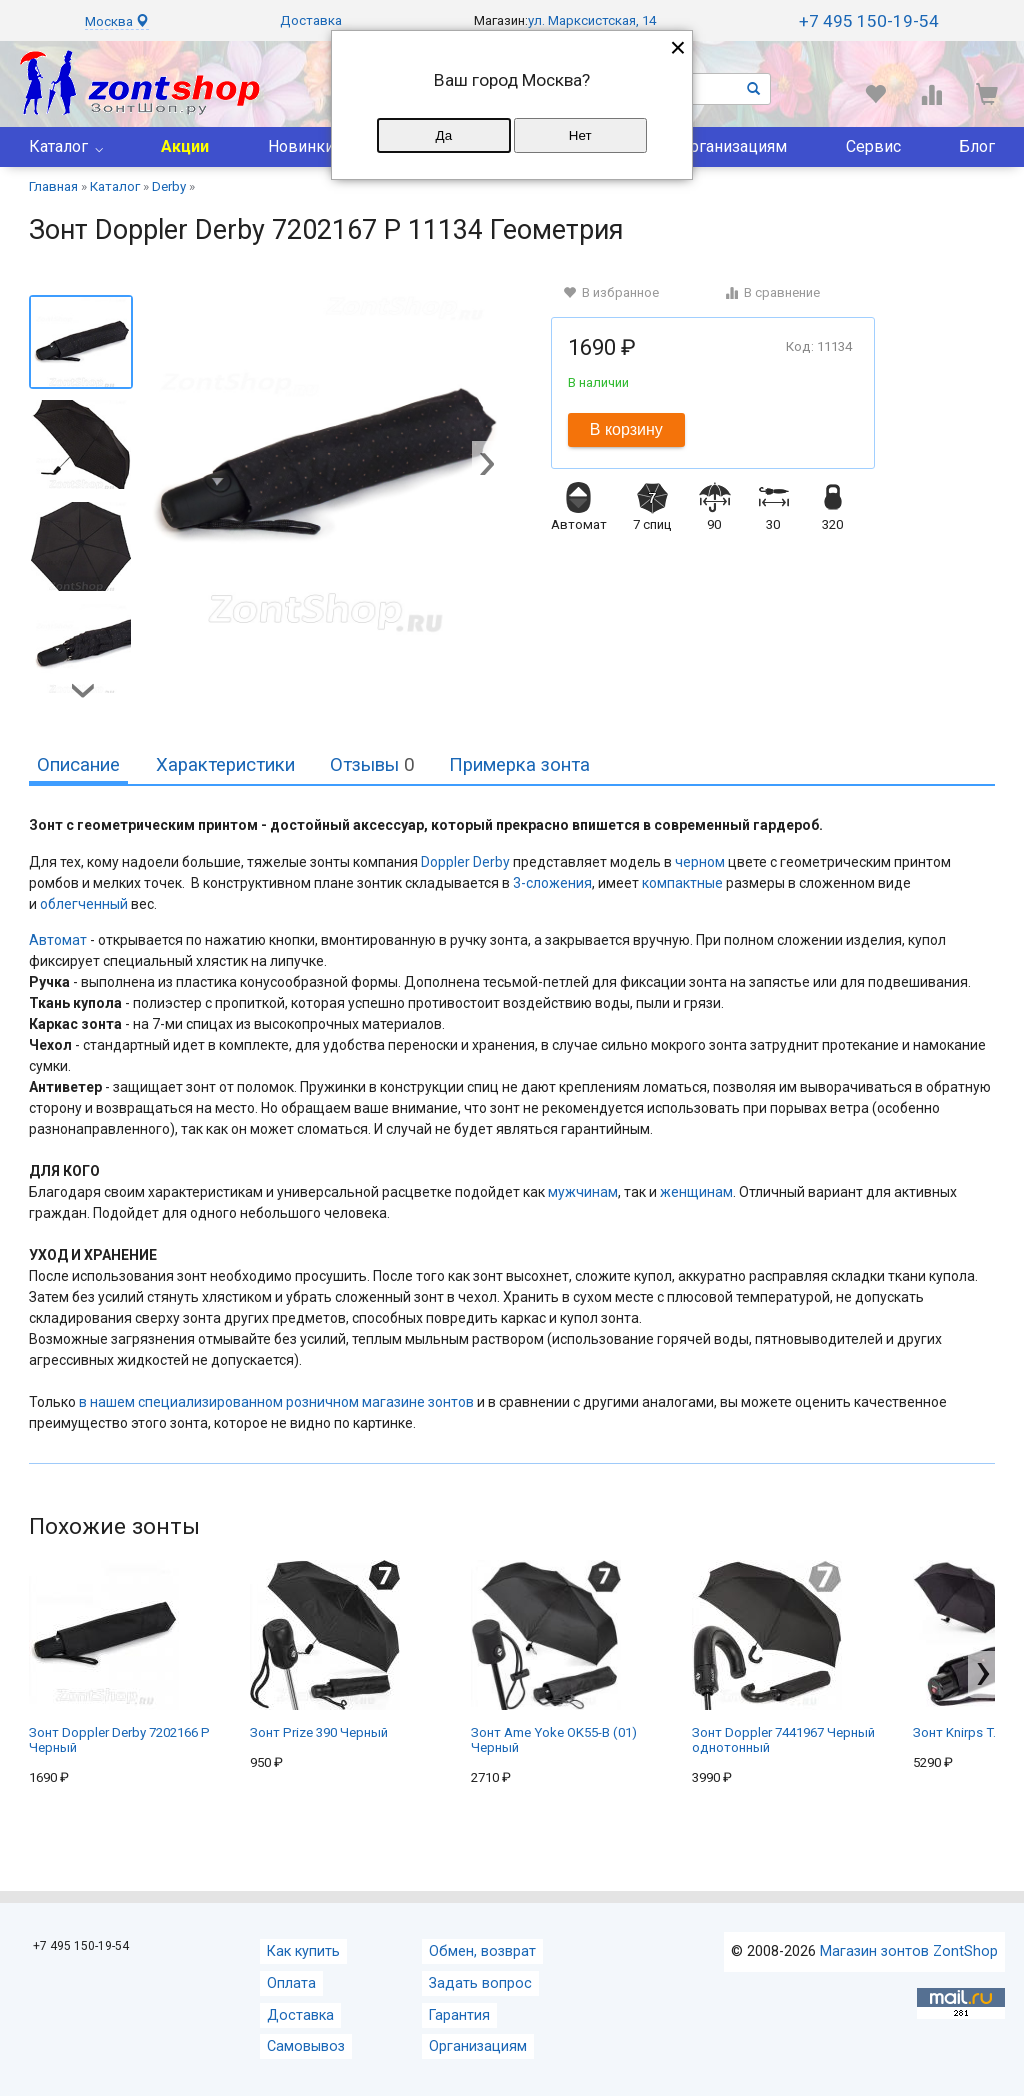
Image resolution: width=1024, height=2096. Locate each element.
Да (444, 135)
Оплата (291, 1983)
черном (700, 862)
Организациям (733, 146)
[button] (487, 466)
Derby (491, 862)
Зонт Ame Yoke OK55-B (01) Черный (554, 1657)
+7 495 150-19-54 (869, 21)
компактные (682, 883)
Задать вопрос (480, 1983)
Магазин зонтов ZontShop (909, 1951)
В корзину (626, 429)
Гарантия (459, 2015)
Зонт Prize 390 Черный (325, 1650)
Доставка (311, 20)
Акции (185, 146)
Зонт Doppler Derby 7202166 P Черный (119, 1657)
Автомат (58, 940)
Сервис (873, 146)
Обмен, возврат (482, 1951)
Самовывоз (306, 2046)
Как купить (303, 1951)
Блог (977, 146)
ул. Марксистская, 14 (592, 20)
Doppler (445, 862)
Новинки (301, 146)
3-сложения (552, 883)
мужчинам (583, 1192)
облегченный (84, 904)
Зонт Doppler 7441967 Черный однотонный (783, 1657)
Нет (580, 135)
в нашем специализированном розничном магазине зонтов (276, 1402)
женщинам (696, 1192)
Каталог (58, 146)
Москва (117, 21)
